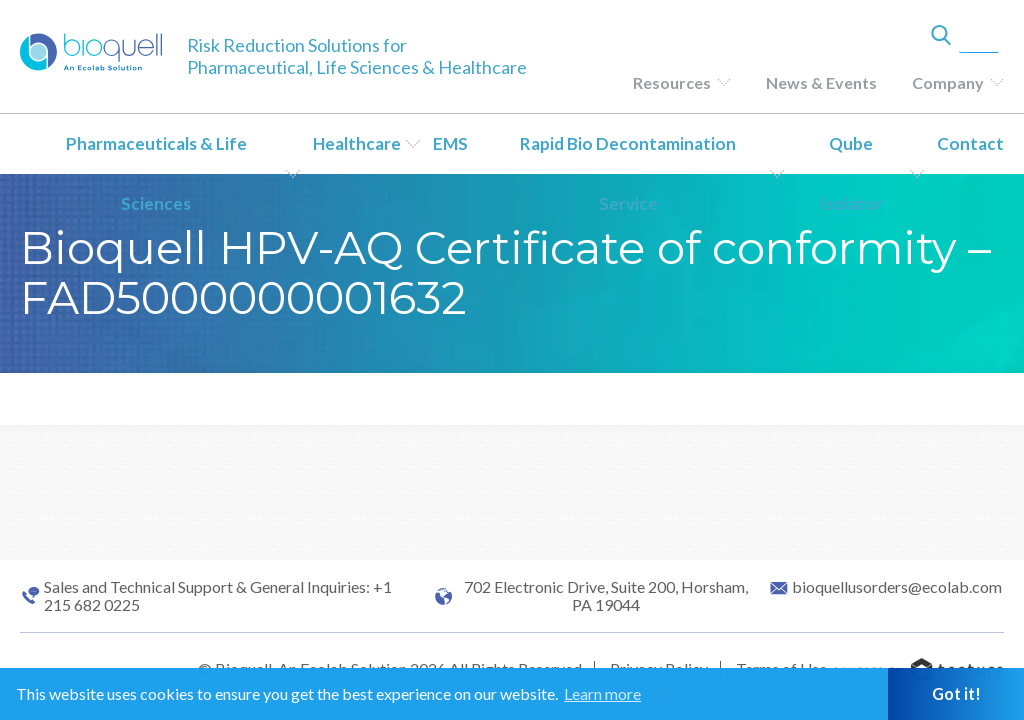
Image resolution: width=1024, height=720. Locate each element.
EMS (450, 143)
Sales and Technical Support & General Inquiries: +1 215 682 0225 (218, 596)
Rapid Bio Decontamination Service (628, 173)
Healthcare (357, 143)
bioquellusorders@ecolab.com (897, 587)
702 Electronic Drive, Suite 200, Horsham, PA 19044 (606, 596)
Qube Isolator (851, 173)
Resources (672, 82)
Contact (970, 143)
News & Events (821, 82)
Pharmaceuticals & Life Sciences (156, 173)
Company (948, 82)
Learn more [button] (602, 693)
